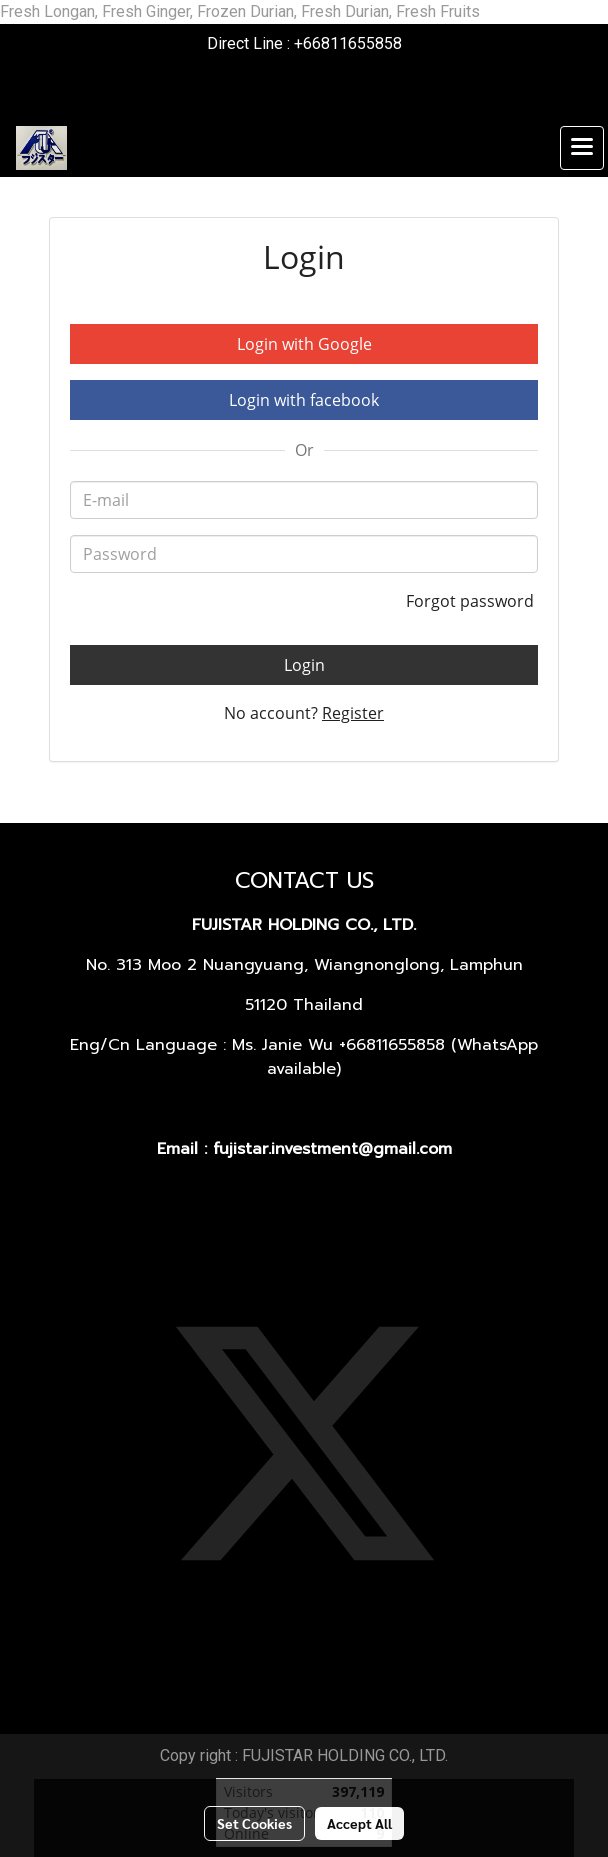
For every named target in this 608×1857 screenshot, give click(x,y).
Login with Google (304, 344)
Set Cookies (254, 1823)
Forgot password (472, 601)
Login (304, 665)
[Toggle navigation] (582, 148)
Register (353, 713)
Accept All (359, 1823)
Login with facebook (304, 400)
